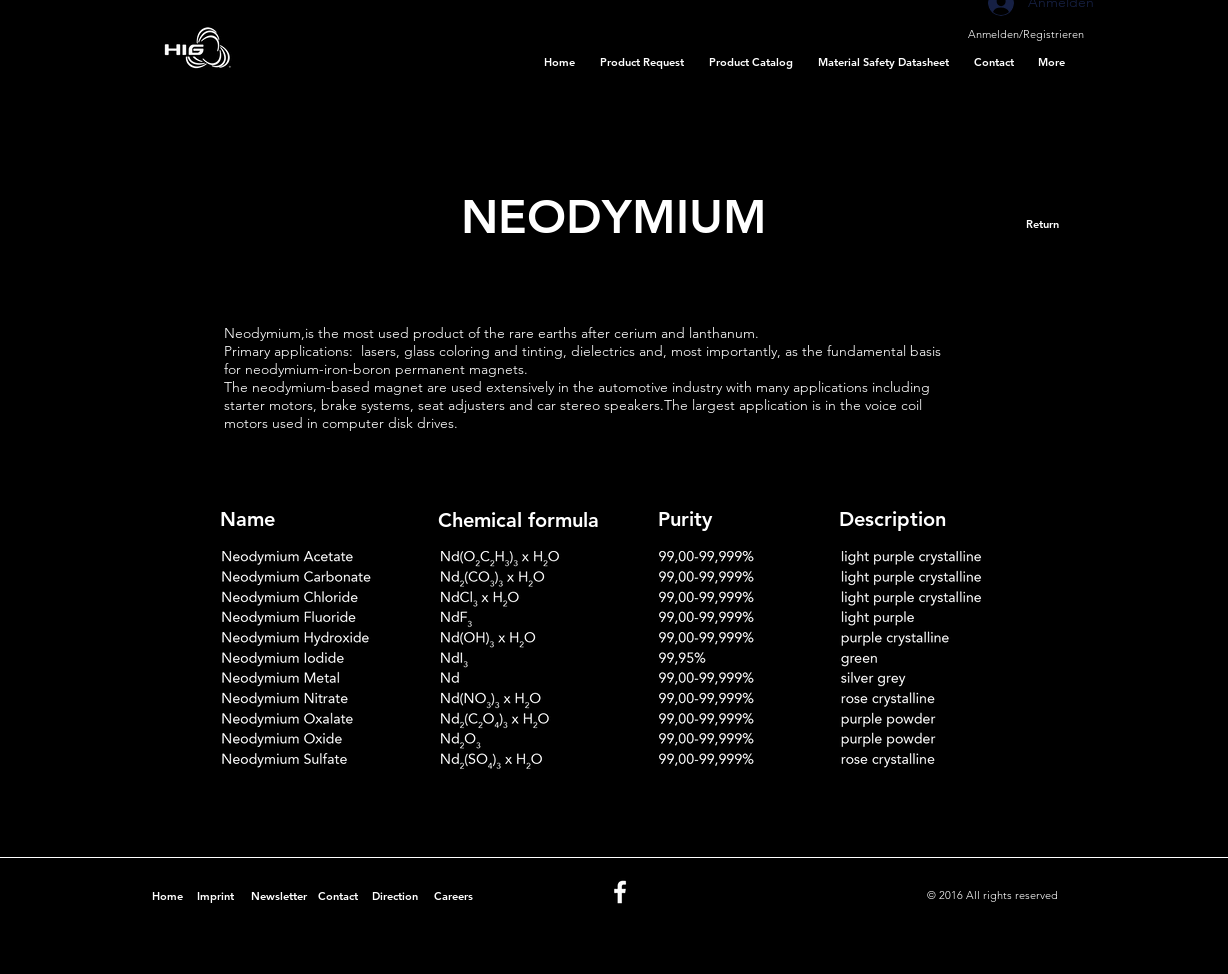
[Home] (167, 897)
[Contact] (338, 897)
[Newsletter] (278, 897)
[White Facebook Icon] (620, 892)
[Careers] (453, 897)
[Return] (1042, 224)
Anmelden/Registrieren (1026, 34)
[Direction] (394, 897)
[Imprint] (215, 897)
